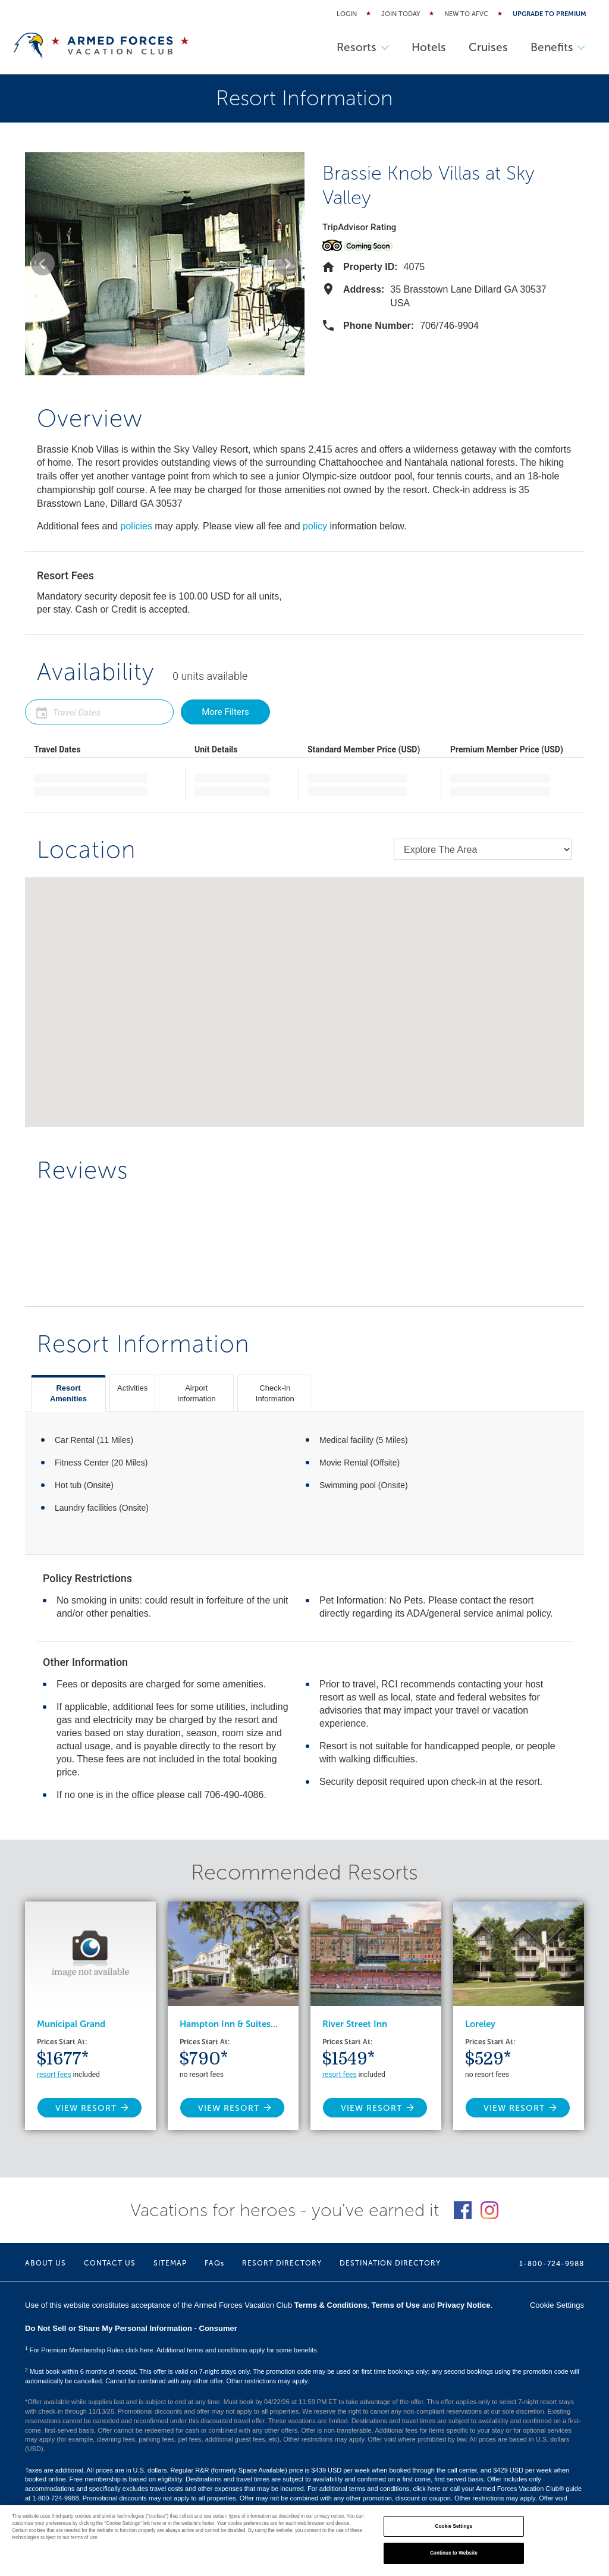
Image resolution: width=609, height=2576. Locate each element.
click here (426, 2488)
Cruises (486, 47)
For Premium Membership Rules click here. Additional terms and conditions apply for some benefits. (172, 2350)
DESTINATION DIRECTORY (390, 2263)
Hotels (425, 47)
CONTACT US (110, 2263)
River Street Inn (354, 2024)
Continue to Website (454, 2553)
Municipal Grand (71, 2024)
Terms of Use (396, 2305)
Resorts (358, 47)
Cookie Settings (557, 2305)
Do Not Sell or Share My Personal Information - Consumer (131, 2328)
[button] (43, 263)
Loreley (480, 2024)
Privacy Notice (464, 2305)
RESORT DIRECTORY (282, 2263)
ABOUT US (45, 2263)
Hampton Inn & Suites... (229, 2024)
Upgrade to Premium (549, 14)
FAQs (214, 2263)
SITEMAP (170, 2263)
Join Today (400, 14)
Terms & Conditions (331, 2305)
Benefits (557, 47)
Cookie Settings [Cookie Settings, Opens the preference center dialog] (454, 2526)
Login (347, 14)
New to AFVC (466, 14)
